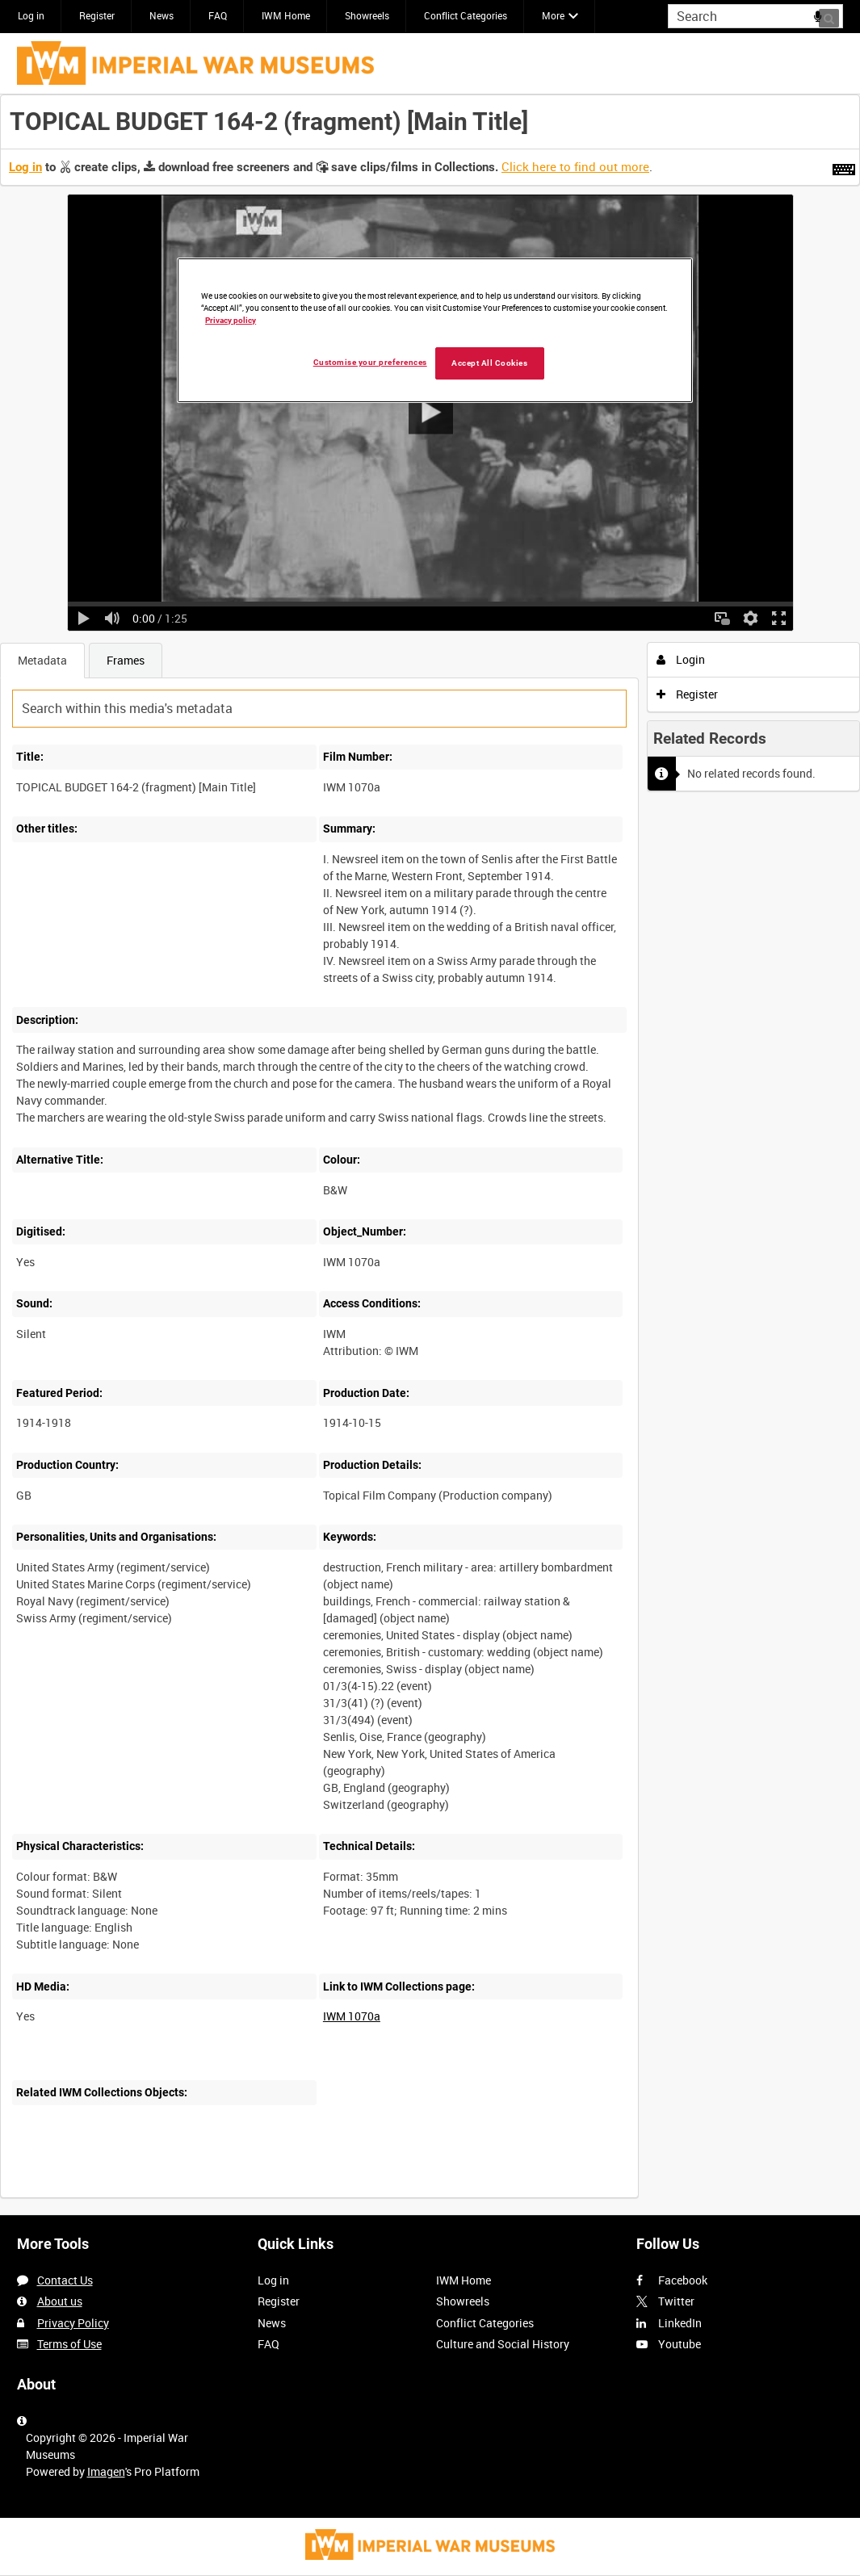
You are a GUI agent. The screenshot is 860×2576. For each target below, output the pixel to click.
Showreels (367, 15)
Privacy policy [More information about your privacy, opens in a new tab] (230, 320)
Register (97, 15)
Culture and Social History (502, 2344)
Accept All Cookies (489, 363)
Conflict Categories (465, 15)
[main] (430, 1154)
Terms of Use (69, 2344)
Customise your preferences (370, 362)
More (553, 15)
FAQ (217, 15)
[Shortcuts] (844, 166)
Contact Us (65, 2280)
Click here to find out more (575, 166)
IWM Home (286, 15)
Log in (31, 15)
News (161, 15)
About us (59, 2301)
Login (681, 659)
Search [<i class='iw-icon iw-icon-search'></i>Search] (834, 14)
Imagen (106, 2471)
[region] (435, 330)
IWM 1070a (351, 2016)
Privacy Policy (73, 2323)
